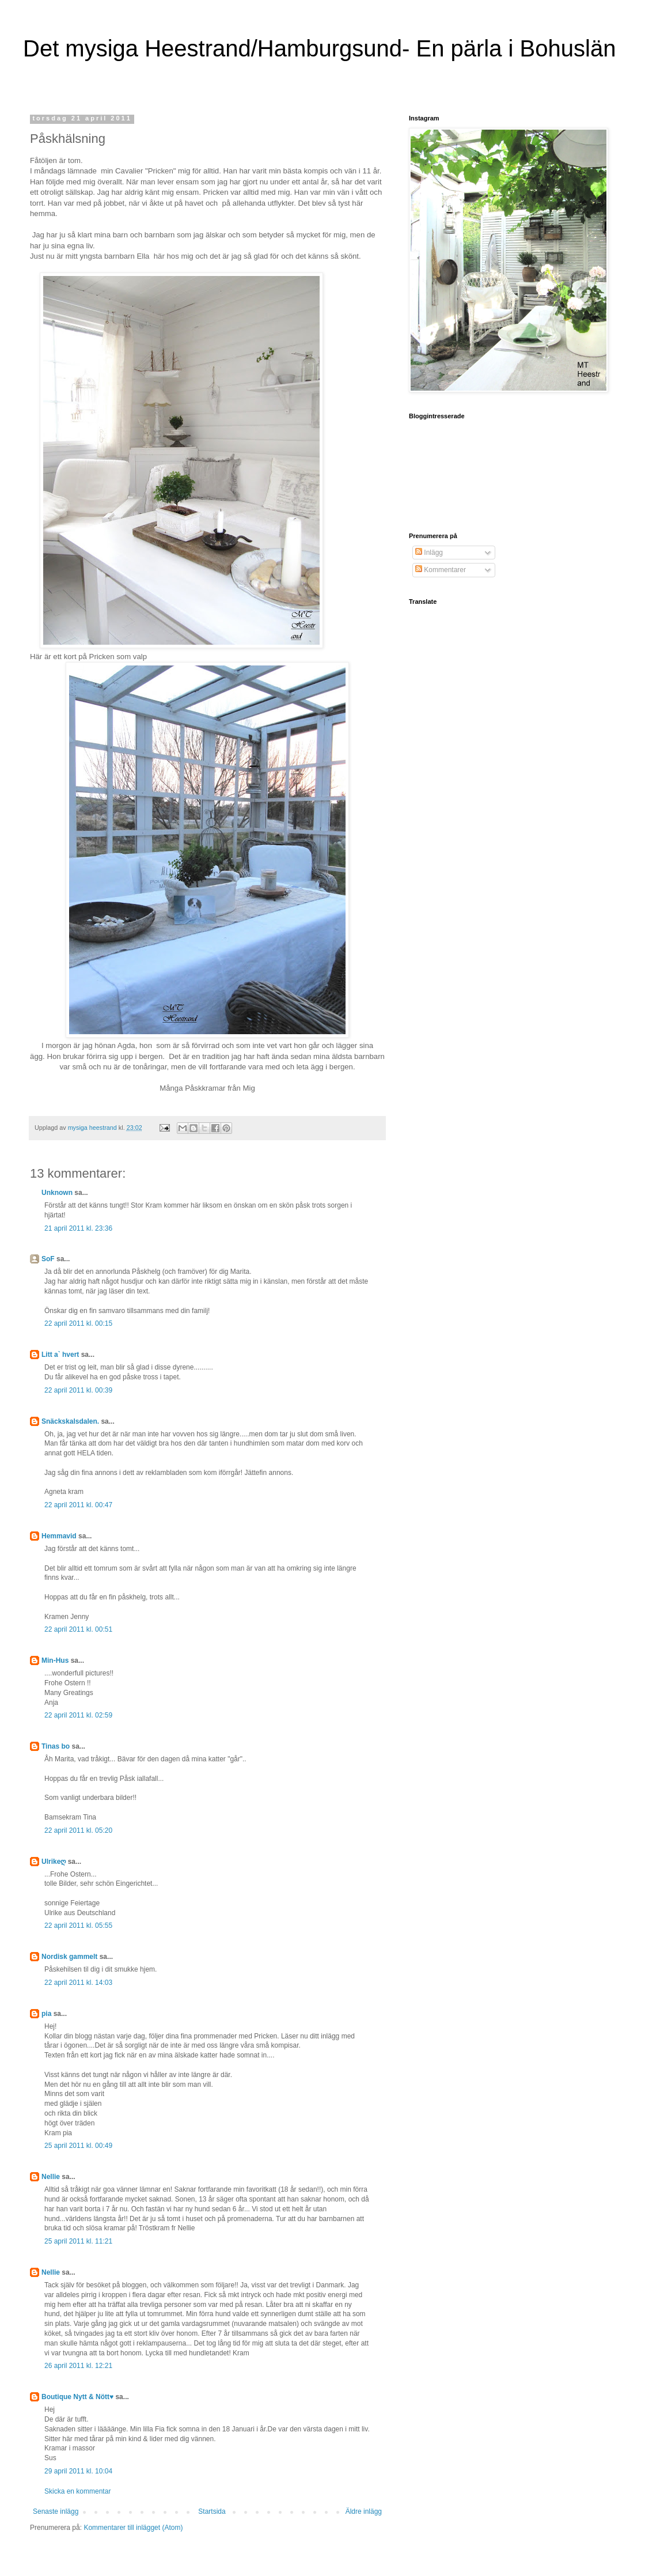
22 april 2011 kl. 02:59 (78, 1715)
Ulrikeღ (53, 1862)
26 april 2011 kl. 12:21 (78, 2366)
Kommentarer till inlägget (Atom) (133, 2528)
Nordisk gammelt (69, 1957)
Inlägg (429, 553)
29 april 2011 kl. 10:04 (78, 2471)
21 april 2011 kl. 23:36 (78, 1228)
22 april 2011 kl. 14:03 (78, 1983)
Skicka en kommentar (77, 2491)
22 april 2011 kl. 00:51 (78, 1629)
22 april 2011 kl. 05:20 (78, 1830)
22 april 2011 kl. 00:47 (78, 1505)
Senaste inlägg (55, 2511)
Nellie (50, 2177)
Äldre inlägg (364, 2511)
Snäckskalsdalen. (70, 1421)
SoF (48, 1259)
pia (46, 2014)
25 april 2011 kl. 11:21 (78, 2241)
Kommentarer (440, 570)
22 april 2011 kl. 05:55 (78, 1925)
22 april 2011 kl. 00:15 (78, 1323)
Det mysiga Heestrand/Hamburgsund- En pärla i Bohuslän (319, 48)
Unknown (57, 1193)
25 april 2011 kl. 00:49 (78, 2146)
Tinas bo (55, 1746)
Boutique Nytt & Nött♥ (77, 2397)
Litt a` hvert (60, 1355)
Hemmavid (59, 1536)
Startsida (211, 2511)
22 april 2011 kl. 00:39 (78, 1390)
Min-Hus (55, 1660)
